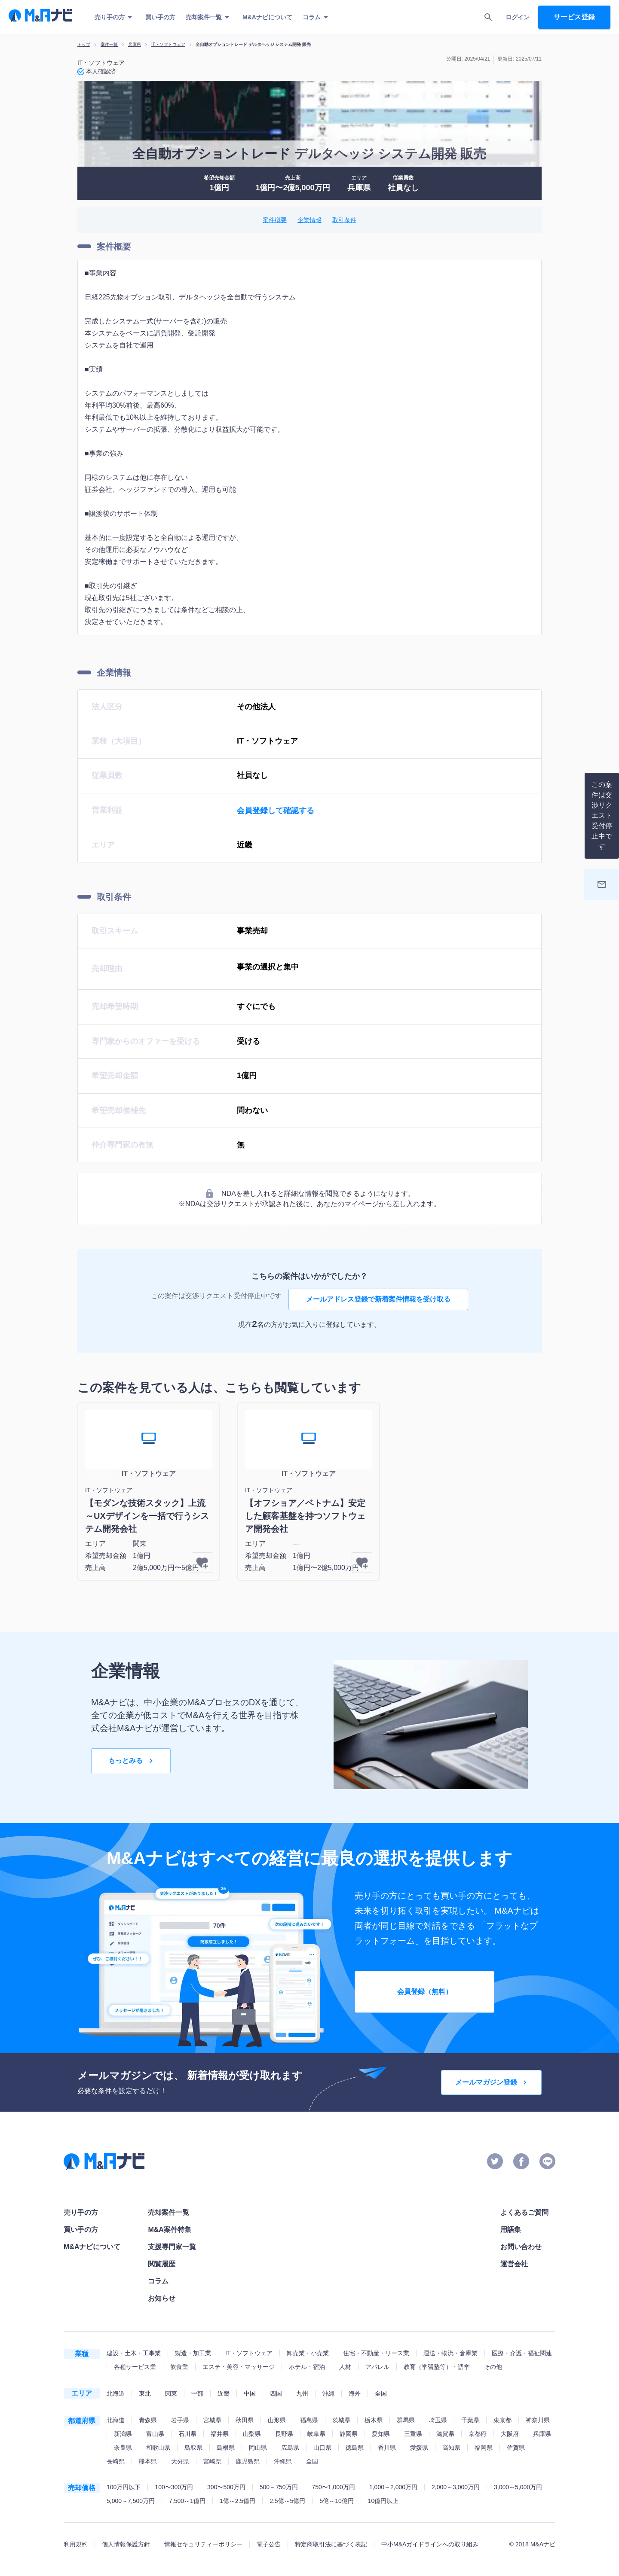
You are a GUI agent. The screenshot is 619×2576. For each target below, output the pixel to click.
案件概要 (274, 220)
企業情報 (309, 220)
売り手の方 (115, 17)
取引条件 (344, 220)
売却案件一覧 (209, 17)
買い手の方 (160, 17)
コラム (317, 17)
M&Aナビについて (267, 17)
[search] (488, 17)
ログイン (518, 17)
